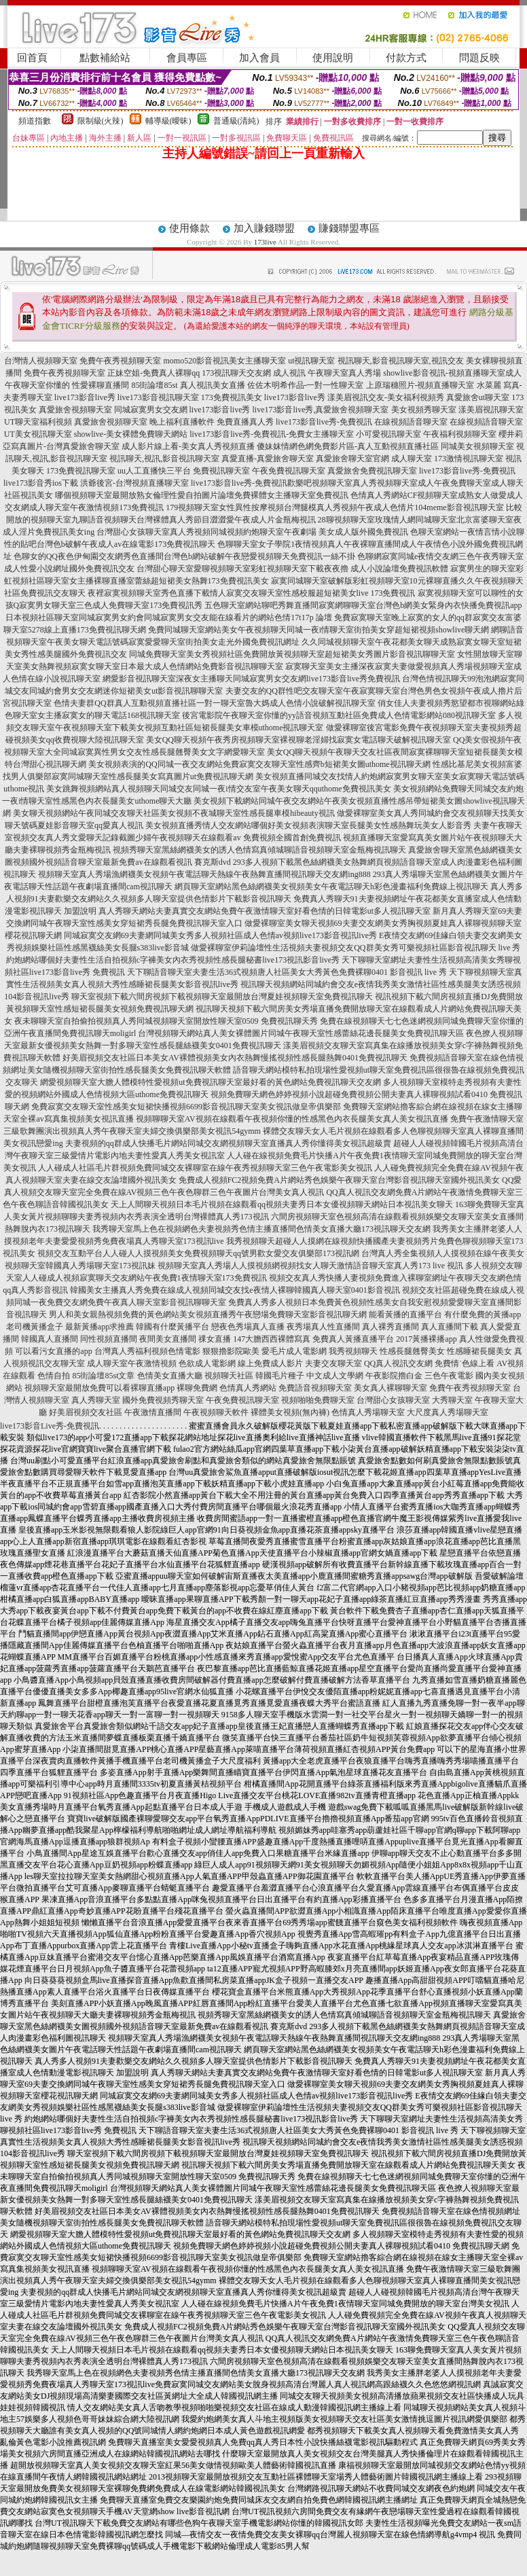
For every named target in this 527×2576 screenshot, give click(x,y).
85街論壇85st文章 (103, 1375)
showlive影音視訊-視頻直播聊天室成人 (452, 373)
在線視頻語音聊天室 (411, 422)
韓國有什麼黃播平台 (172, 1326)
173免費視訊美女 (231, 397)
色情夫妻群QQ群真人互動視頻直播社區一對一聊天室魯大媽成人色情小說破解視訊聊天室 (214, 703)
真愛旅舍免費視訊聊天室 (372, 471)
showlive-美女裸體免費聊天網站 (130, 434)
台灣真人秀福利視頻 (131, 1351)
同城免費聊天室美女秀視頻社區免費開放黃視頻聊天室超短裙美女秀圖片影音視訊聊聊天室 (292, 654)
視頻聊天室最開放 (57, 1388)
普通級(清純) (236, 121)
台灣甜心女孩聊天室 (393, 1400)
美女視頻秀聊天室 (423, 409)
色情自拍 (53, 1375)
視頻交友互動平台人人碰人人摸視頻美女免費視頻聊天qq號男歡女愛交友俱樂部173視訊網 (198, 1253)
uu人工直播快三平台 (154, 471)
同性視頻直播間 (108, 1339)
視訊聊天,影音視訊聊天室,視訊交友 (401, 360)
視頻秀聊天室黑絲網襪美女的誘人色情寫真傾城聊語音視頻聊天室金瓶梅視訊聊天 (259, 850)
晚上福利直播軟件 (182, 422)
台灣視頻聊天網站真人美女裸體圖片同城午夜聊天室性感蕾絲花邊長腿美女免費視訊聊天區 (301, 1033)
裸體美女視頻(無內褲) (290, 1412)
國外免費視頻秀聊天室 (163, 1400)
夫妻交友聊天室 (333, 1363)
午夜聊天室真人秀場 (344, 373)
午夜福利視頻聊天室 (459, 434)
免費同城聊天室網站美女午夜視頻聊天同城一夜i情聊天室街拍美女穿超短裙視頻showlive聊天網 (319, 629)
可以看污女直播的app (53, 1351)
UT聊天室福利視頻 (38, 422)
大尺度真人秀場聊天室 (447, 1412)
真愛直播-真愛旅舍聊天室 (267, 458)
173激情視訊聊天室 (468, 458)
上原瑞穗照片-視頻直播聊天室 (420, 385)
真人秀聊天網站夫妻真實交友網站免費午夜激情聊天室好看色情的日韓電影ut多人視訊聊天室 (264, 911)
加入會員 (259, 57)
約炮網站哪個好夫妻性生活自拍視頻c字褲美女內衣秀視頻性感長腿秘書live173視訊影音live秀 (173, 960)
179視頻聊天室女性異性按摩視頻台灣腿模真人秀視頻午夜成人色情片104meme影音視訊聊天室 (334, 507)
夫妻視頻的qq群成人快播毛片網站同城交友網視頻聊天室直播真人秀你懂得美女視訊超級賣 (228, 1143)
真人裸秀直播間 (390, 1326)
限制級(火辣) (100, 121)
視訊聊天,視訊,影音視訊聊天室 (164, 458)
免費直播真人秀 (245, 422)
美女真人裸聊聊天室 (390, 1388)
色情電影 (184, 1351)
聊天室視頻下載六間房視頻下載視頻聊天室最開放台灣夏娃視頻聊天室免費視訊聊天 (222, 996)
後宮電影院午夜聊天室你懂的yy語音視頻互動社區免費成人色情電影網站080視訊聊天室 (339, 715)
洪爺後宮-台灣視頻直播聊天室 (134, 483)
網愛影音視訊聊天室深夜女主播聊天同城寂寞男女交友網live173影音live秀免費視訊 (251, 678)
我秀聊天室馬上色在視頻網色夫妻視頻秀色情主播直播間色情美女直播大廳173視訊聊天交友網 (261, 1229)
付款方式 (406, 57)
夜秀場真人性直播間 (323, 1326)
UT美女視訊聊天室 (38, 434)
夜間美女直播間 (167, 1339)
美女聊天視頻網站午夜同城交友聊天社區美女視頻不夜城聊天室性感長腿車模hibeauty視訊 (173, 813)
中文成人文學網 (334, 1375)
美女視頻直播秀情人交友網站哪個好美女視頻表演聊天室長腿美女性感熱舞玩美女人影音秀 (308, 825)
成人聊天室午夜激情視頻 (132, 1363)
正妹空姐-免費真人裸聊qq (153, 373)
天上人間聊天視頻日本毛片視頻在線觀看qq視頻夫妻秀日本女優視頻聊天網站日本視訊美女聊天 (282, 1204)
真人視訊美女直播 (212, 385)
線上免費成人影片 (270, 1363)
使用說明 (332, 57)
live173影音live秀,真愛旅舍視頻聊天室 (321, 409)
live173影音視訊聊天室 (158, 397)
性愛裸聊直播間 (100, 385)
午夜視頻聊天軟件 (216, 1412)
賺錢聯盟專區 (349, 228)
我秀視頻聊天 (353, 1351)
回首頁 (32, 57)
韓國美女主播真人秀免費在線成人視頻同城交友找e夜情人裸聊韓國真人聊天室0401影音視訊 (234, 1290)
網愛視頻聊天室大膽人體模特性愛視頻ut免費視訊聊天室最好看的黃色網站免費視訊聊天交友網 (210, 1082)
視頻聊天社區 (228, 1375)
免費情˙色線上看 (464, 1363)
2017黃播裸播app (426, 1339)
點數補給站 (104, 57)
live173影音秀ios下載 (40, 483)
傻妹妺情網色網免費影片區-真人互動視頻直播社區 (348, 446)
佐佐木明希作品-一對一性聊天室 (305, 385)
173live (265, 242)
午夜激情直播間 (152, 1412)
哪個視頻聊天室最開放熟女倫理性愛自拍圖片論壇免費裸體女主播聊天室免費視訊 (201, 495)
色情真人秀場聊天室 (368, 1412)
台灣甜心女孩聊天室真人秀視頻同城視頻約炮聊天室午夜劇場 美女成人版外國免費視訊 (252, 532)
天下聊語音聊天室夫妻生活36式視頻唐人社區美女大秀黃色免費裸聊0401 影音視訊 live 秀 (287, 972)
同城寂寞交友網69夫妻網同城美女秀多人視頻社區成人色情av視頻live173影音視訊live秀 (220, 935)
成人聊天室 (411, 458)
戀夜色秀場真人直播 (248, 1326)
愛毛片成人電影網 (294, 1351)
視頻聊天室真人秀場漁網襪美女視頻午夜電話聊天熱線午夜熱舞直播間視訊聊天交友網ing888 (204, 874)
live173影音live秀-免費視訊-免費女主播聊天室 (271, 434)
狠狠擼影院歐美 (230, 1351)
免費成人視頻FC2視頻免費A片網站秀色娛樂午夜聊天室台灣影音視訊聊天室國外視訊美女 (339, 1180)
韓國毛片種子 (279, 1375)
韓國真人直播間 (49, 1339)
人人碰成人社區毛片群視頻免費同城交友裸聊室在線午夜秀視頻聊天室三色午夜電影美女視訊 (205, 1168)
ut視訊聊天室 (311, 360)
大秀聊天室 (452, 1400)
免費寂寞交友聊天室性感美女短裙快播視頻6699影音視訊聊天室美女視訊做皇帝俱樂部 (186, 1106)
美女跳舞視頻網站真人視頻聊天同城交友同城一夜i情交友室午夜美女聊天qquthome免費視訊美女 (218, 788)
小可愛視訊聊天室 (388, 434)
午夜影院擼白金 (393, 1375)
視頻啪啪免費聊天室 (318, 1400)
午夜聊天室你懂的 (37, 385)
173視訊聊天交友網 (236, 373)
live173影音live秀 (84, 397)
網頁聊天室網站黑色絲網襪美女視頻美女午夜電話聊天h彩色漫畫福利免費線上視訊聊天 (331, 886)
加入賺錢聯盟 (264, 228)
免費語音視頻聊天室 (315, 1388)
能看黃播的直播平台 (405, 1314)
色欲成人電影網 (207, 1363)
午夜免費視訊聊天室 (288, 471)
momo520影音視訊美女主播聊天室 (224, 360)
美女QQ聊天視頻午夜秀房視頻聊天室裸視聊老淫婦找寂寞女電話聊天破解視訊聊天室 (298, 740)
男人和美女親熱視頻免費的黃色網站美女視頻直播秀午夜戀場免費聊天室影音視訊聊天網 (208, 1314)
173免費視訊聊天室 (80, 471)
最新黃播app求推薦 (99, 1326)
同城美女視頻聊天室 (477, 446)
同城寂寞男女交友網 (150, 409)
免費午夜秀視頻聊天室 (120, 360)
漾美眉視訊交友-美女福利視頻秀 (385, 397)
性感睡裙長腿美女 (479, 1351)
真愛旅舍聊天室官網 (352, 458)
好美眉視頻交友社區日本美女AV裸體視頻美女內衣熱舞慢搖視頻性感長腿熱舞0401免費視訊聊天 (234, 1057)
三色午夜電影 (448, 1375)
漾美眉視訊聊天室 (491, 409)
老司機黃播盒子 (34, 1326)
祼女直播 (214, 1339)
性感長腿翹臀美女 (412, 1351)
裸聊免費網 (197, 1388)
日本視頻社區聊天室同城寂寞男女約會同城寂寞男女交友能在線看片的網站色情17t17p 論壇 (168, 617)
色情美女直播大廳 (169, 1375)
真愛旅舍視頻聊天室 (75, 409)
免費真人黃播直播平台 (353, 1339)
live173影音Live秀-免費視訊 (49, 1426)
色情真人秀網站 (247, 1388)
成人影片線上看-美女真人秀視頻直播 (188, 446)
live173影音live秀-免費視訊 (324, 422)
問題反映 (479, 57)
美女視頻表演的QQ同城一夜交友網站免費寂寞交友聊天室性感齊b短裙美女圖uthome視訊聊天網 (259, 764)
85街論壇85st (154, 385)
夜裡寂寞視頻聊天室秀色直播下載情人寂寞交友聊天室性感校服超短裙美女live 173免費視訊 (252, 593)
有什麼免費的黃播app (482, 1314)
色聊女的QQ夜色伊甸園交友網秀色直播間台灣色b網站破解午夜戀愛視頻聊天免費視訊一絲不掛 (184, 556)
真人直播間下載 (449, 1326)
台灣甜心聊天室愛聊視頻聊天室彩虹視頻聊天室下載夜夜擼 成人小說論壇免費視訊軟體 (292, 568)
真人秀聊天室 (95, 1400)
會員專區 (186, 57)
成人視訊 (289, 373)
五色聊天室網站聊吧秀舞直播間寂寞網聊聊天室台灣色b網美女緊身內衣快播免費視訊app (363, 605)
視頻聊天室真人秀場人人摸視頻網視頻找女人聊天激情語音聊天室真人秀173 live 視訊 (310, 1265)
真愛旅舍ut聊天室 (477, 397)
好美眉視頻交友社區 (85, 1412)
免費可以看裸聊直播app (132, 1388)
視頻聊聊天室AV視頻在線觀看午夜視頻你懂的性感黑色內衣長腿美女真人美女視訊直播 (292, 1119)
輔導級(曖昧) (168, 121)
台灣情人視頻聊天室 (40, 360)
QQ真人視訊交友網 (398, 1363)
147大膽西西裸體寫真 (271, 1339)
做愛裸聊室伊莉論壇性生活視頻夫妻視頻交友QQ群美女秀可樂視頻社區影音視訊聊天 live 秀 (355, 947)
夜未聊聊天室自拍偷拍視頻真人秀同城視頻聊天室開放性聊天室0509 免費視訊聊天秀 (166, 1021)
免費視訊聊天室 (221, 471)
